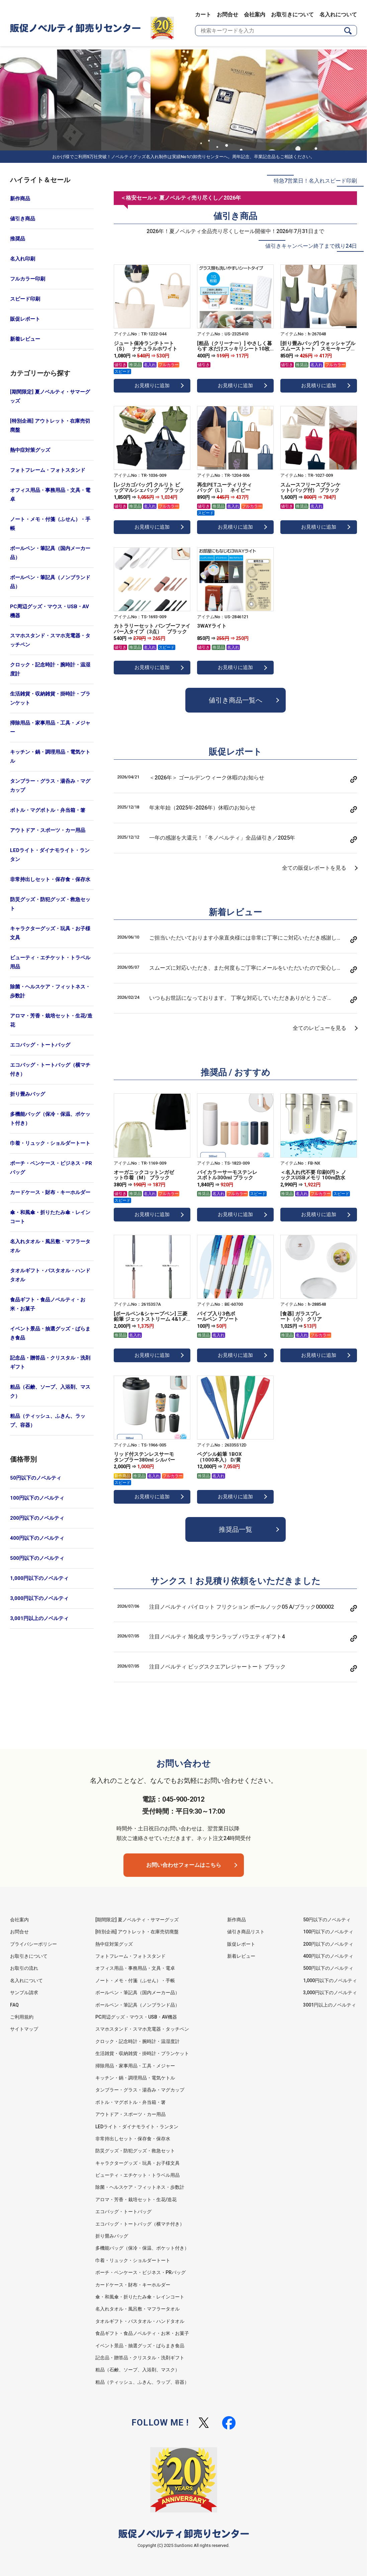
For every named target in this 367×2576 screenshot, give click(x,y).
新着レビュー (25, 339)
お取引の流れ (24, 1968)
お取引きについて (292, 14)
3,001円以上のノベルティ (39, 1618)
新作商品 (20, 199)
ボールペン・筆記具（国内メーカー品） (50, 552)
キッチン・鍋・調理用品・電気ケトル (50, 756)
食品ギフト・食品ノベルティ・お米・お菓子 (47, 1304)
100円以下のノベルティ (37, 1498)
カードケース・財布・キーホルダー (50, 1192)
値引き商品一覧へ (235, 700)
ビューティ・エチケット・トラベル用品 (50, 962)
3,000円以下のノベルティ (39, 1598)
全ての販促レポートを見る (314, 868)
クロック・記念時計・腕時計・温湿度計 (50, 669)
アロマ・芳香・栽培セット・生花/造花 (51, 1020)
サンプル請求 (24, 1992)
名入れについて (338, 14)
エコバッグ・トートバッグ (40, 1045)
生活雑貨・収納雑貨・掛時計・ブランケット (50, 698)
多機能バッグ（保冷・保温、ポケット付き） (50, 1118)
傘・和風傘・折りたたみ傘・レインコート (50, 1216)
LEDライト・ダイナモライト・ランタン (50, 854)
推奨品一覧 (235, 1529)
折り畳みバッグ (27, 1094)
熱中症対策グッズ (30, 450)
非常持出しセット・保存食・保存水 (50, 879)
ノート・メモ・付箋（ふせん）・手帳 (50, 523)
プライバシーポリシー (33, 1944)
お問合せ (227, 14)
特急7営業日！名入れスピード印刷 (315, 181)
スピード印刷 (25, 299)
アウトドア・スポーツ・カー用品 (47, 830)
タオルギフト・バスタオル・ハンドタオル (50, 1275)
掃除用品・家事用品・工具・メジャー (50, 727)
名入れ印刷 (22, 259)
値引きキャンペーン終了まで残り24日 (311, 246)
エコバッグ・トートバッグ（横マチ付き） (50, 1069)
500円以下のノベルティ (37, 1558)
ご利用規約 (21, 2017)
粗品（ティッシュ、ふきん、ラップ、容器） (47, 1420)
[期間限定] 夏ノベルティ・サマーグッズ (50, 396)
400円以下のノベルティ (37, 1538)
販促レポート (25, 319)
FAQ (14, 2005)
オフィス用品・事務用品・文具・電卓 (50, 494)
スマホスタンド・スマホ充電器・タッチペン (50, 640)
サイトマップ (24, 2029)
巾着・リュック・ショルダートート (50, 1143)
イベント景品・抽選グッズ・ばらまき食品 (50, 1333)
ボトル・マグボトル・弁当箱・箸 (47, 810)
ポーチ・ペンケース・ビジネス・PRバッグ (51, 1167)
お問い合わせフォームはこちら (183, 1865)
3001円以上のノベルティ (329, 2005)
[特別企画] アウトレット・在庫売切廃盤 (50, 425)
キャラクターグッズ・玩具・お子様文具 (50, 933)
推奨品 (17, 239)
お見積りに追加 (152, 386)
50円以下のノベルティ (35, 1478)
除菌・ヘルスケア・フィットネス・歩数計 (50, 991)
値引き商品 (22, 219)
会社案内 (254, 14)
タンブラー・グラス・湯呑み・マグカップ (50, 785)
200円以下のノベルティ (37, 1518)
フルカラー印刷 (27, 279)
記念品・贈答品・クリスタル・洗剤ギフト (50, 1362)
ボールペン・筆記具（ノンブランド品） (50, 581)
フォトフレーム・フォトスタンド (47, 470)
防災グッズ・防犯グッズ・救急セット (50, 903)
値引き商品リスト (246, 1931)
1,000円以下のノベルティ (39, 1578)
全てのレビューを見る (319, 1028)
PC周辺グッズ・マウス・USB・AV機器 (49, 611)
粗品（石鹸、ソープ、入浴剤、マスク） (50, 1391)
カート (203, 14)
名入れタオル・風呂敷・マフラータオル (50, 1246)
